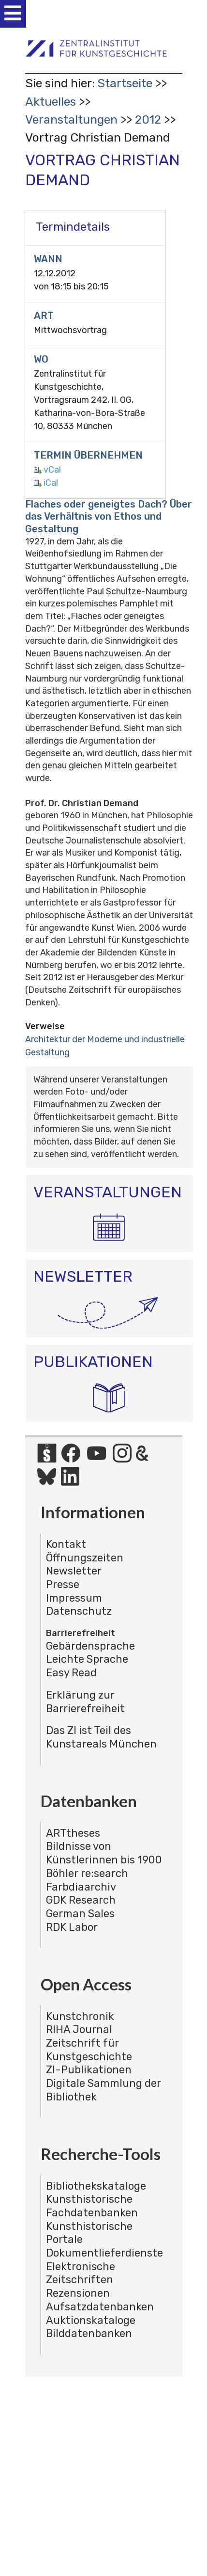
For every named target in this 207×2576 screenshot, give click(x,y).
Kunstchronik (80, 2016)
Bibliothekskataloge (96, 2186)
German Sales (80, 1913)
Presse (62, 1584)
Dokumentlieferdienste (104, 2252)
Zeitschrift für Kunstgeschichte (89, 2049)
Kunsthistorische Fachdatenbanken (92, 2206)
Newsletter (74, 1570)
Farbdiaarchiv (81, 1886)
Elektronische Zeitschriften (80, 2273)
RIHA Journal (79, 2029)
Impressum (74, 1598)
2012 (148, 119)
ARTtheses (73, 1833)
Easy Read (71, 1672)
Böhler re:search (87, 1873)
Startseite (124, 83)
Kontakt (66, 1544)
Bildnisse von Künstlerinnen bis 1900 (104, 1853)
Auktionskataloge (90, 2320)
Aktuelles (50, 102)
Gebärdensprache (90, 1646)
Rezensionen (78, 2293)
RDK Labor (72, 1927)
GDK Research (81, 1900)
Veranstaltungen (71, 119)
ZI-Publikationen (89, 2069)
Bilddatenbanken (89, 2333)
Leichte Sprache (87, 1659)
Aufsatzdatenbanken (100, 2306)
